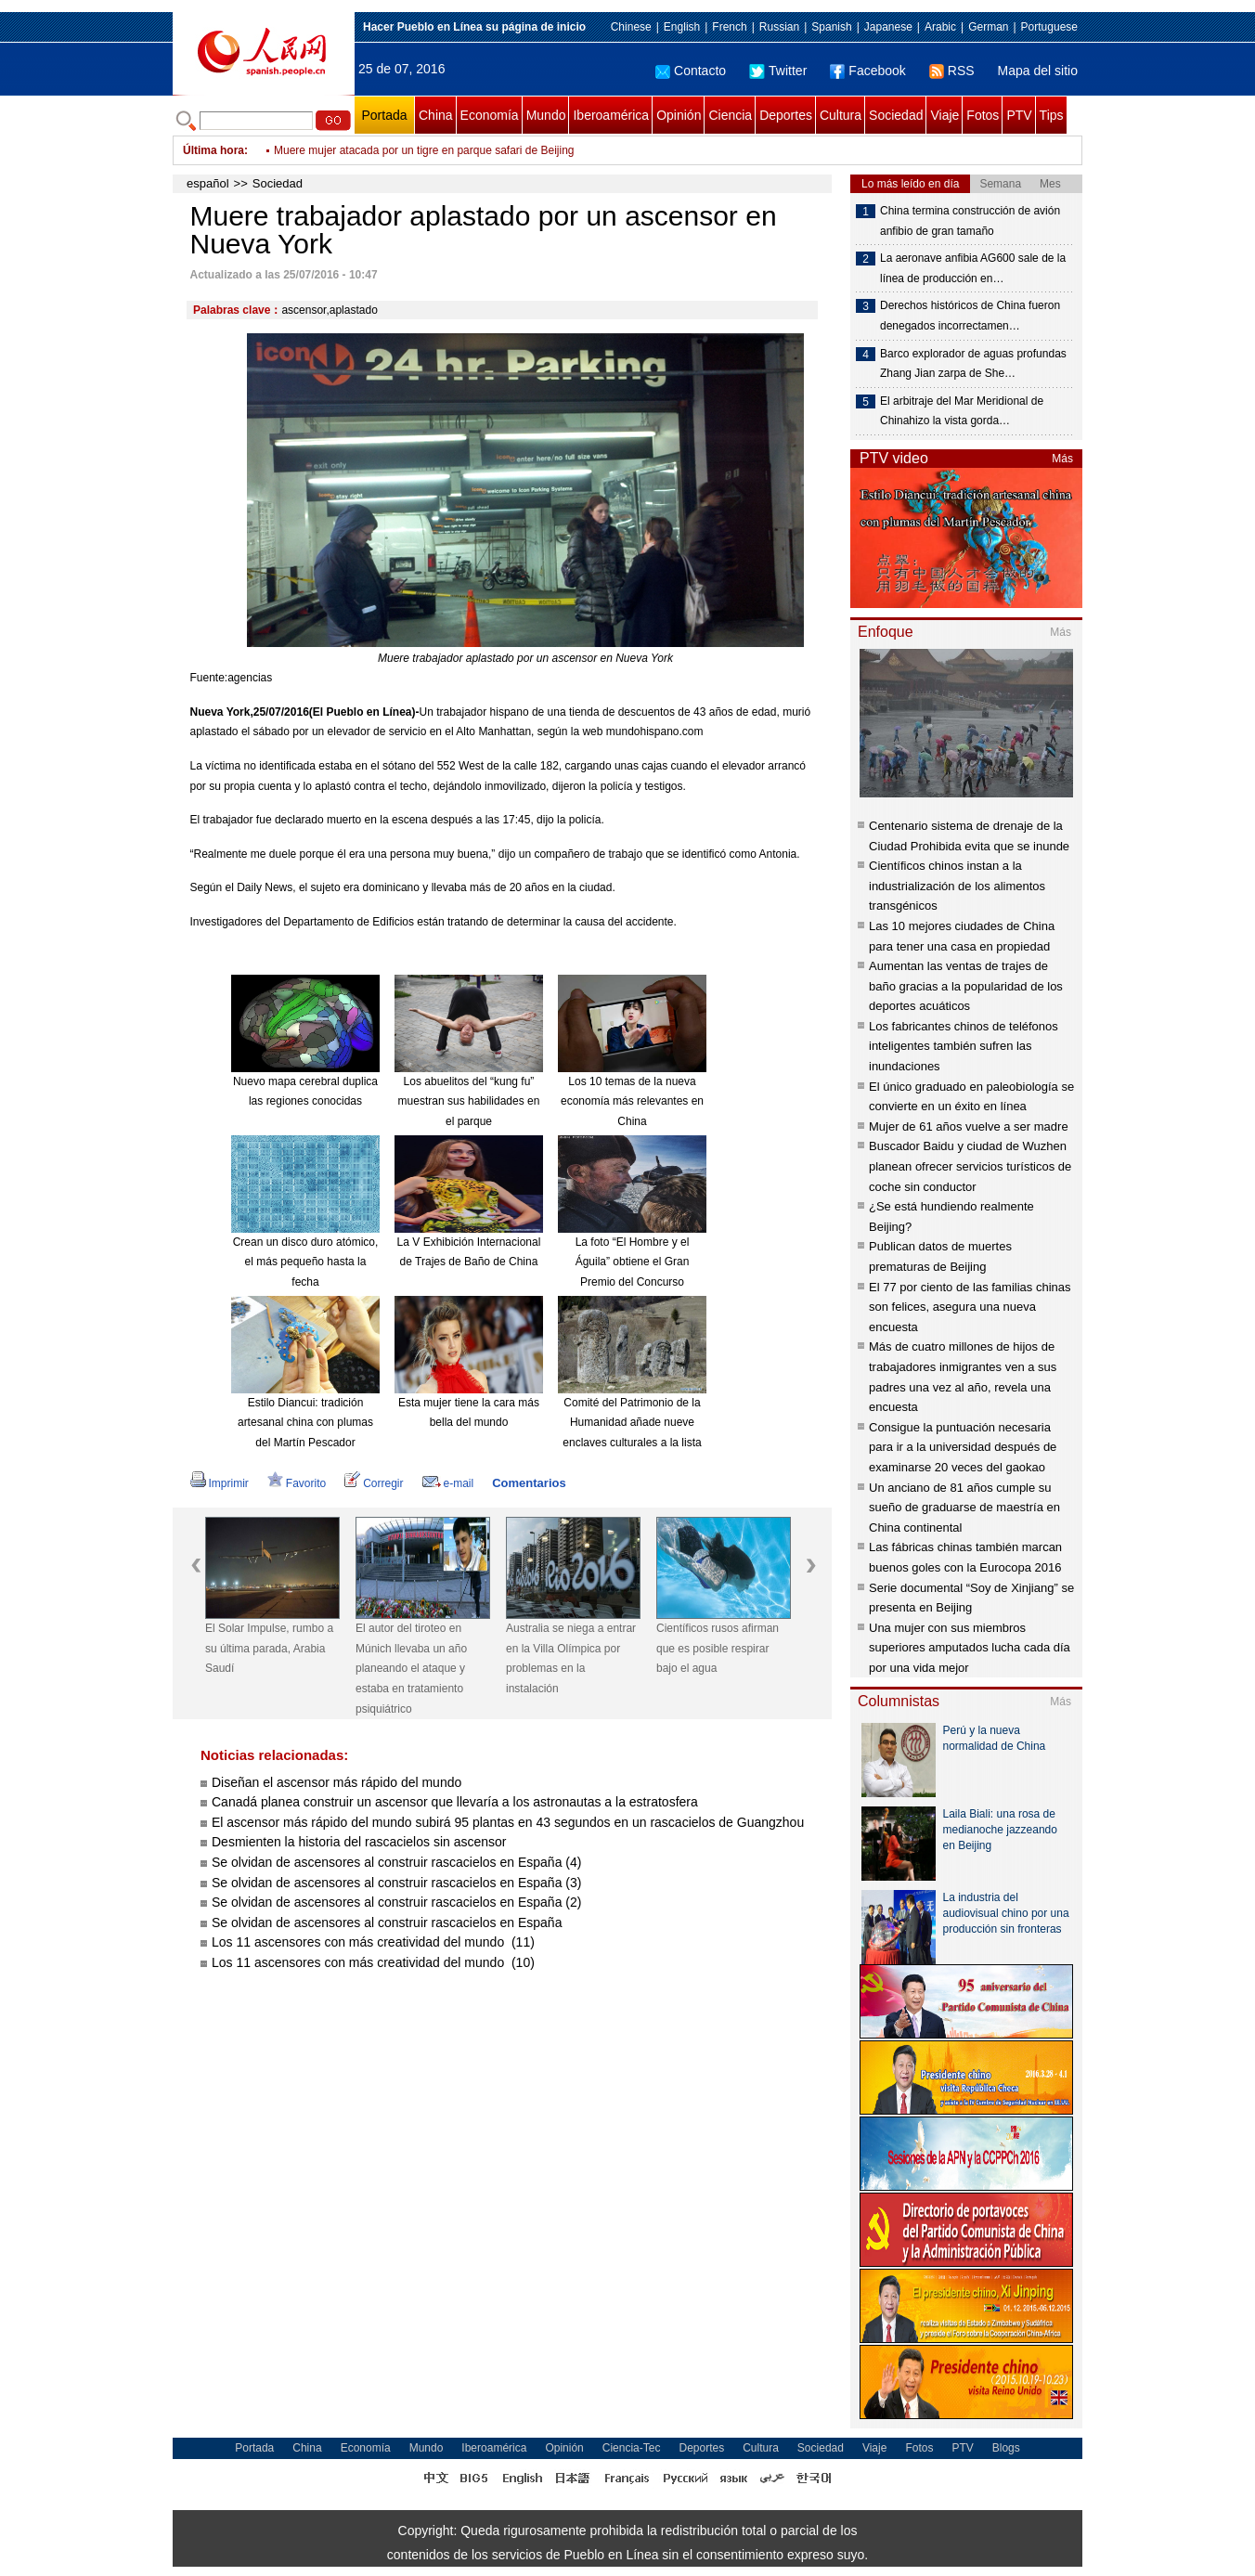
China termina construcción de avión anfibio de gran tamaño (970, 221)
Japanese (888, 26)
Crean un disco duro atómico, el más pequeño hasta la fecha (306, 1262)
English (682, 26)
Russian (779, 26)
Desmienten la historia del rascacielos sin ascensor (359, 1841)
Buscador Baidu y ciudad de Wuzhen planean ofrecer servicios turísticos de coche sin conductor (970, 1166)
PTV (1018, 115)
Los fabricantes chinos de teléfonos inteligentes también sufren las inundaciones (963, 1046)
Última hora (213, 150)
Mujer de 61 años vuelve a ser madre (968, 1126)
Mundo (546, 115)
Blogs (1006, 2447)
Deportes (785, 115)
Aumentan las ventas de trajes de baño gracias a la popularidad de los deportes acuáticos (966, 986)
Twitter (778, 70)
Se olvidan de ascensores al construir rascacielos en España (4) (396, 1862)
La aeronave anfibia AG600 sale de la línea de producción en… (973, 268)
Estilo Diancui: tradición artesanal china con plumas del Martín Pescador (305, 1422)
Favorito (296, 1483)
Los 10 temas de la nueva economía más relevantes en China (632, 1101)
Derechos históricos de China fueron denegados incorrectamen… (970, 315)
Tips (1052, 115)
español (208, 183)
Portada (384, 115)
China (436, 115)
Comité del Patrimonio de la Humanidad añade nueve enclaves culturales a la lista (632, 1422)
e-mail (448, 1483)
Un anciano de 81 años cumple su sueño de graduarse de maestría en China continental (964, 1507)
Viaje (944, 115)
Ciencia (730, 115)
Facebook (867, 70)
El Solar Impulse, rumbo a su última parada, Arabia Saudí (269, 1648)
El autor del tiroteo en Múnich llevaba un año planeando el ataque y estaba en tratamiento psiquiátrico (411, 1668)
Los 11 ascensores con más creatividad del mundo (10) (373, 1962)
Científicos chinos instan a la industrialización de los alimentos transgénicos (957, 886)
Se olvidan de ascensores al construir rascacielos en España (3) (396, 1882)
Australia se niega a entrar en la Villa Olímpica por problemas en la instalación (571, 1658)
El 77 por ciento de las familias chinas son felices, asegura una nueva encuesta (970, 1307)
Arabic (940, 26)
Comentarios (528, 1483)
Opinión (678, 115)
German (988, 26)
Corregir (373, 1483)
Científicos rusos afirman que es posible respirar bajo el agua (717, 1648)
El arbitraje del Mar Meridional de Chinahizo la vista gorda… (961, 411)
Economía (489, 115)
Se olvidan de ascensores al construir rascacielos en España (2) (396, 1902)
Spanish (831, 26)
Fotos (982, 115)
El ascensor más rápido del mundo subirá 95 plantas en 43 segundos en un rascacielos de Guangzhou (508, 1822)
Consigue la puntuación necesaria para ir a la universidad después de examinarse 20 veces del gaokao (962, 1447)
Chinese (631, 26)
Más (1062, 458)
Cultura (840, 115)
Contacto (690, 70)
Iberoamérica (611, 115)
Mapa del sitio (1038, 70)
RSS (952, 70)
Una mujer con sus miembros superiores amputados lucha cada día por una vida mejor (969, 1648)
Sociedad (896, 115)
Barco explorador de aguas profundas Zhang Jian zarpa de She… (973, 364)
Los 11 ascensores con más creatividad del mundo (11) (373, 1942)
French (729, 26)
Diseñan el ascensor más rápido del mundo (336, 1782)
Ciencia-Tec (631, 2447)
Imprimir (219, 1483)
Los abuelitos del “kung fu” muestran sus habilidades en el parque (469, 1101)
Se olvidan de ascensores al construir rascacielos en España (387, 1922)
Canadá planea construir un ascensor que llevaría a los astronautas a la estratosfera (455, 1801)
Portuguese (1049, 26)
